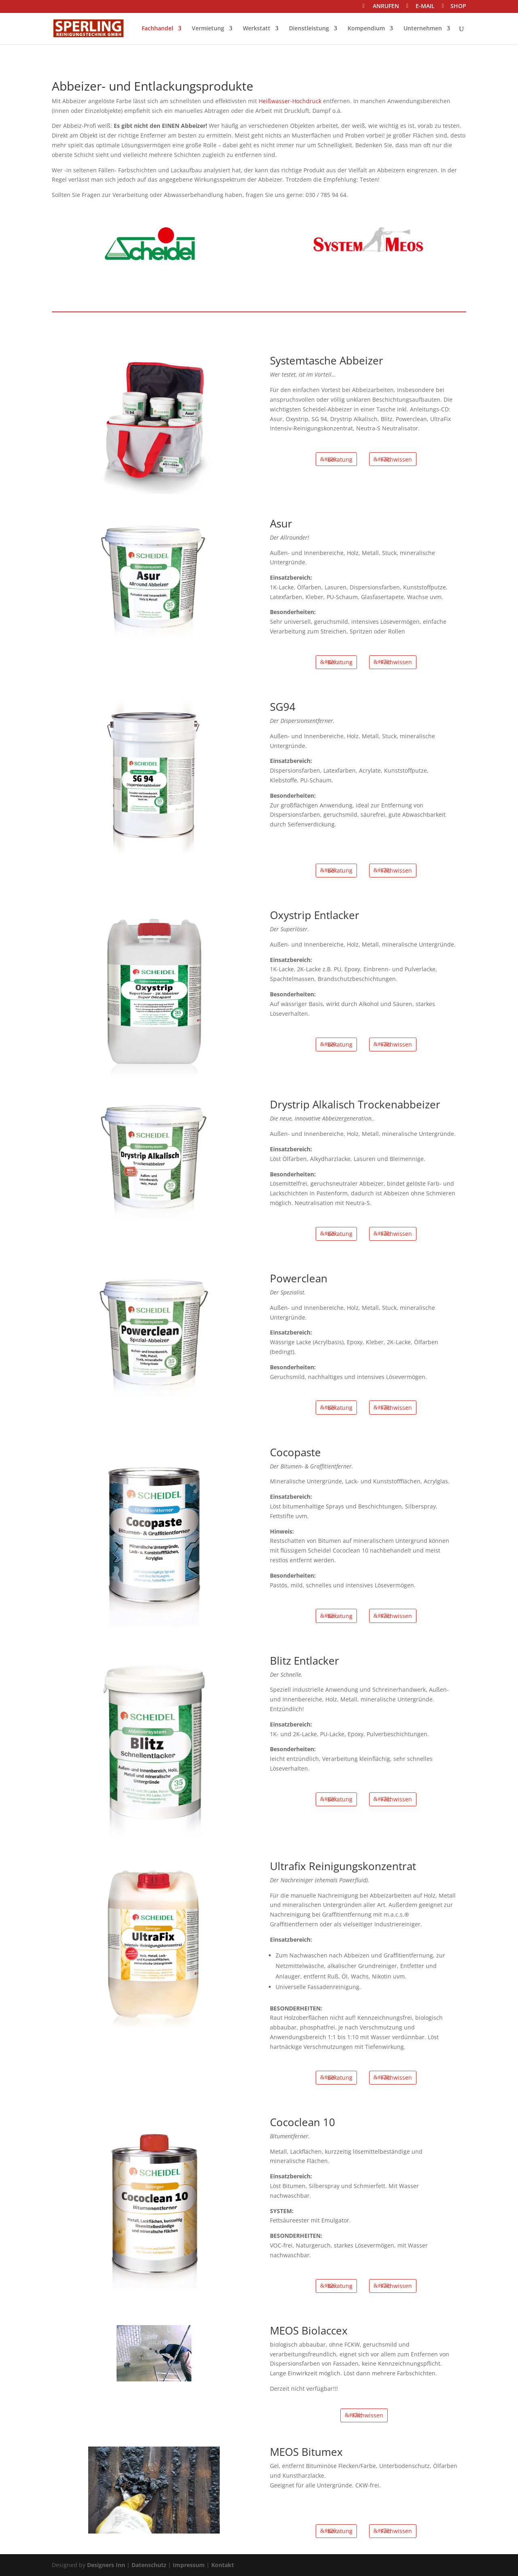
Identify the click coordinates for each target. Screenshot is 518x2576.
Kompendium (366, 28)
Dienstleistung (309, 28)
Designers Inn (106, 2565)
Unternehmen (422, 28)
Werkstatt (256, 28)
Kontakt (222, 2565)
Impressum (189, 2565)
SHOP (458, 7)
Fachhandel (157, 28)
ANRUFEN (386, 7)
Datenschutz (149, 2565)
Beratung (339, 459)
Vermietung (208, 28)
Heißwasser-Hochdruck (290, 101)
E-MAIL (425, 7)
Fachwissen (396, 459)
